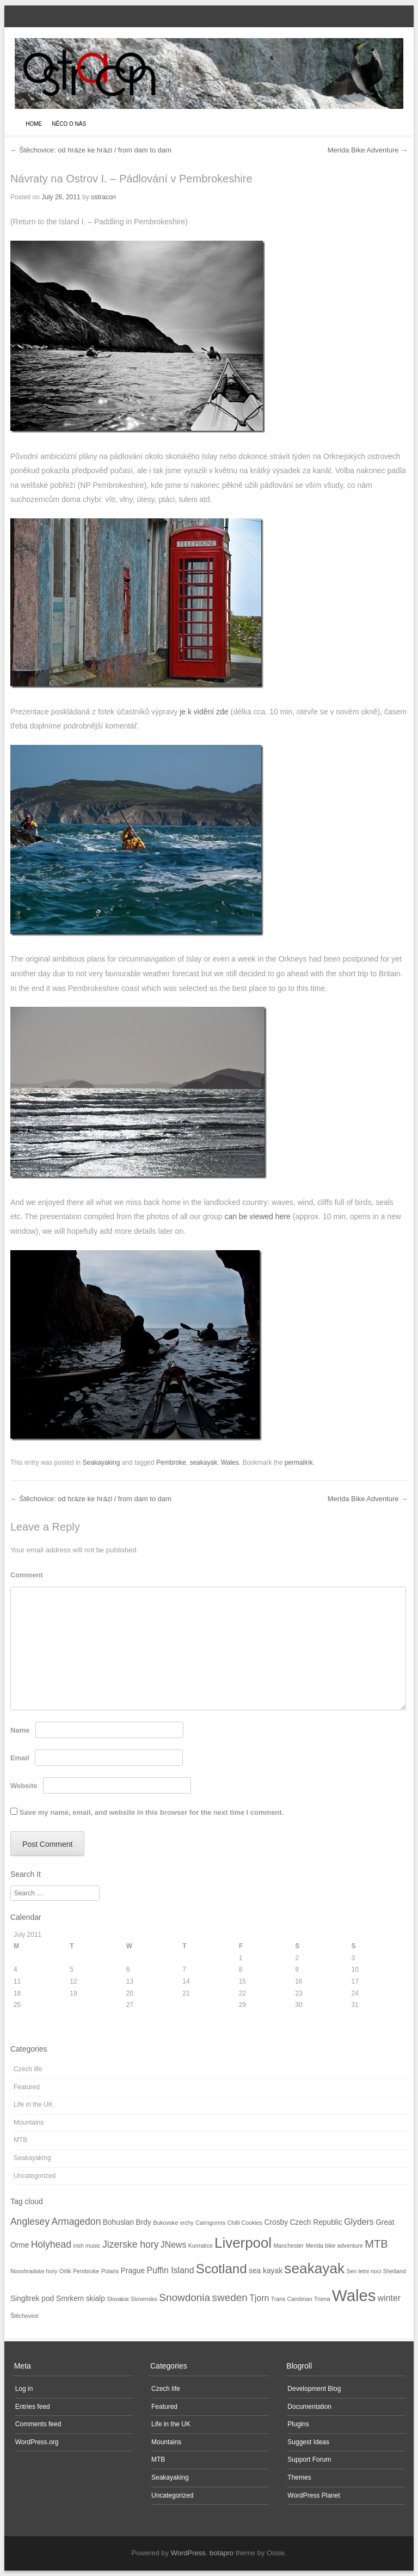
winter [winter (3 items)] (389, 2298)
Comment (26, 1575)
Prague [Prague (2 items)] (133, 2271)
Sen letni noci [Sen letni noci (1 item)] (363, 2271)
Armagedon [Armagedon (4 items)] (76, 2221)
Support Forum (309, 2459)
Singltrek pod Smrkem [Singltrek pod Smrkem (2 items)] (47, 2298)
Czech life (28, 2069)
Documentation (309, 2406)
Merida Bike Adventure (368, 150)
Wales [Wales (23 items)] (354, 2295)
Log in (24, 2389)
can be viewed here (257, 1216)
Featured (27, 2087)
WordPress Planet (313, 2495)
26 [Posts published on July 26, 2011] (73, 2005)
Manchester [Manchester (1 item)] (288, 2245)
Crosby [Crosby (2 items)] (276, 2222)
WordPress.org (37, 2442)
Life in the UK (33, 2104)
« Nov (22, 2026)
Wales (230, 1462)
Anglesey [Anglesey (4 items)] (30, 2221)
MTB (20, 2140)
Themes (299, 2477)
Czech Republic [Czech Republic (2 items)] (316, 2222)
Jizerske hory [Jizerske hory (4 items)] (130, 2244)
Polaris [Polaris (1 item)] (110, 2271)
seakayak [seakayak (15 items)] (314, 2268)
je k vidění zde (204, 711)
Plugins (298, 2424)
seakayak (203, 1462)
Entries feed (32, 2406)
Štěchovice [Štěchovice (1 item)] (24, 2315)
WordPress (188, 2553)
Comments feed (38, 2424)
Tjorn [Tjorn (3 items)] (259, 2298)
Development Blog (314, 2389)
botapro (221, 2553)
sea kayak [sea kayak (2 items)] (265, 2271)
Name (19, 1730)
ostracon (103, 197)
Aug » (44, 2026)
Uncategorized (35, 2176)
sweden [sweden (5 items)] (229, 2297)
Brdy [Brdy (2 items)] (143, 2222)
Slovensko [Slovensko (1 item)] (144, 2299)
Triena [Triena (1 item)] (322, 2299)
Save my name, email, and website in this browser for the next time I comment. (152, 1812)
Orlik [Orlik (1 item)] (65, 2271)
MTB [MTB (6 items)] (376, 2244)
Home (34, 124)
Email (19, 1758)
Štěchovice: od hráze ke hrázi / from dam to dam (90, 150)
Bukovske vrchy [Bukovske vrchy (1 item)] (173, 2222)
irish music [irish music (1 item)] (86, 2245)
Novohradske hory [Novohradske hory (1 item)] (33, 2271)
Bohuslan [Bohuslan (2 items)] (118, 2222)
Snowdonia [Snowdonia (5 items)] (184, 2297)
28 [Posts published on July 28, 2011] (185, 2005)
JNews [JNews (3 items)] (174, 2244)
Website (24, 1786)
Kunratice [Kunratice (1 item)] (200, 2245)
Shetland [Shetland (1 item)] (394, 2271)
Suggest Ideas (308, 2442)
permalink (299, 1462)
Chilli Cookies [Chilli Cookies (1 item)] (245, 2222)
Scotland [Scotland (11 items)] (221, 2268)
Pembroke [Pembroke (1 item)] (86, 2271)
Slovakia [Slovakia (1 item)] (117, 2299)
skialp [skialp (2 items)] (95, 2298)
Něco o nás (69, 124)
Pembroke (171, 1462)
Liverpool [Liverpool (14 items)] (243, 2242)
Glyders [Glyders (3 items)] (359, 2221)
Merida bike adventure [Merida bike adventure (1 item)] (333, 2245)
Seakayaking (101, 1462)
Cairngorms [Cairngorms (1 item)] (210, 2222)
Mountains (29, 2122)
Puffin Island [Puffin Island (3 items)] (170, 2270)
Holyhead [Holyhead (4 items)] (51, 2244)
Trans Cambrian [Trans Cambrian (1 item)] (291, 2299)
